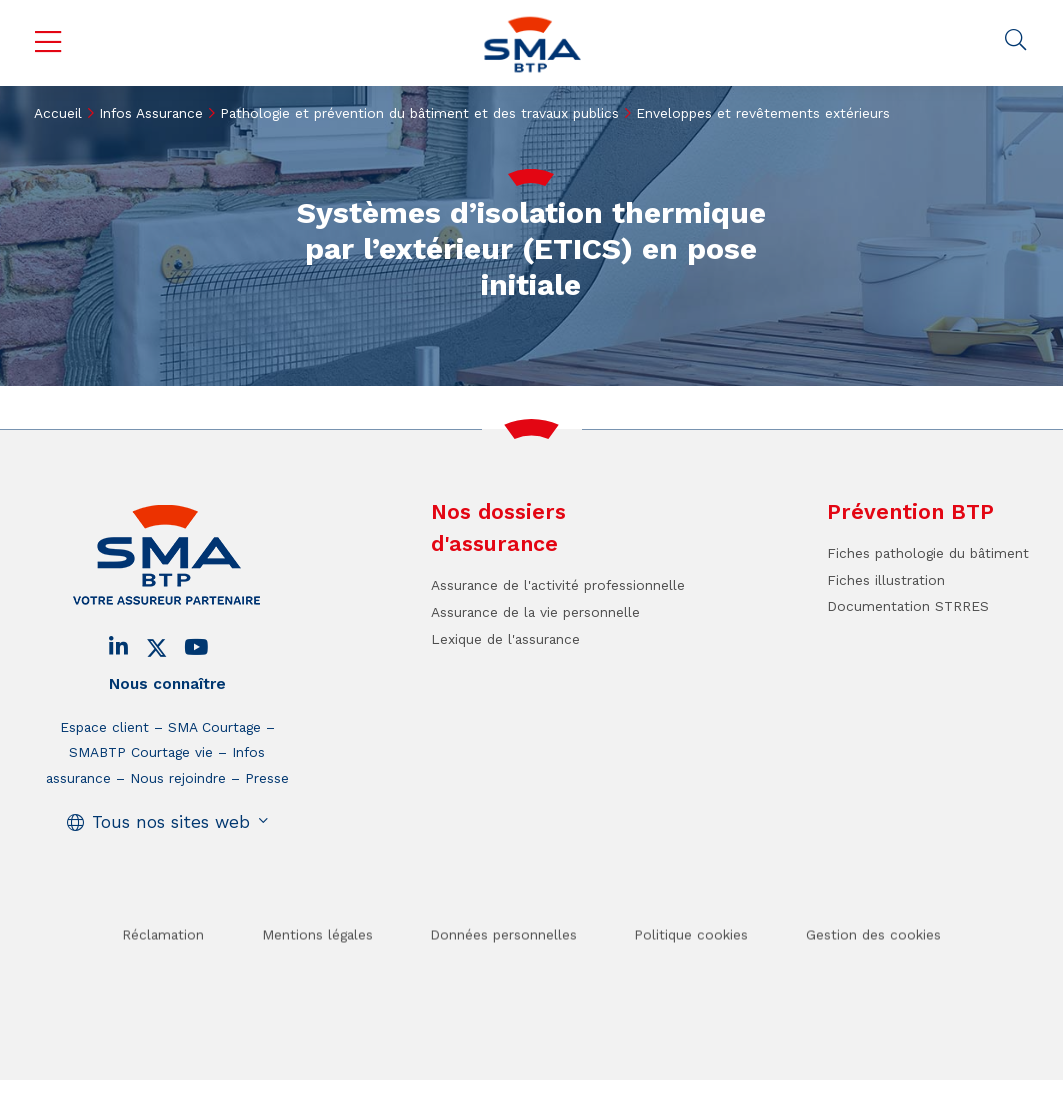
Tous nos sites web (171, 822)
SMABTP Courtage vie (141, 752)
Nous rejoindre (178, 778)
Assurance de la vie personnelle (535, 612)
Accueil (58, 113)
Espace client (104, 727)
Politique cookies (691, 963)
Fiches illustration (886, 580)
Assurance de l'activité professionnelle (558, 585)
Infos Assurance (151, 113)
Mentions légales (317, 963)
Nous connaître (167, 684)
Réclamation (163, 963)
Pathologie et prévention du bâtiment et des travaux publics (419, 113)
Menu (47, 42)
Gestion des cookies (873, 963)
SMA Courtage (214, 727)
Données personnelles (503, 963)
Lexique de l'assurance (505, 639)
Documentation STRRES (908, 606)
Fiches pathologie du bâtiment (928, 553)
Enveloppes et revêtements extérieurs (763, 113)
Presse (267, 778)
